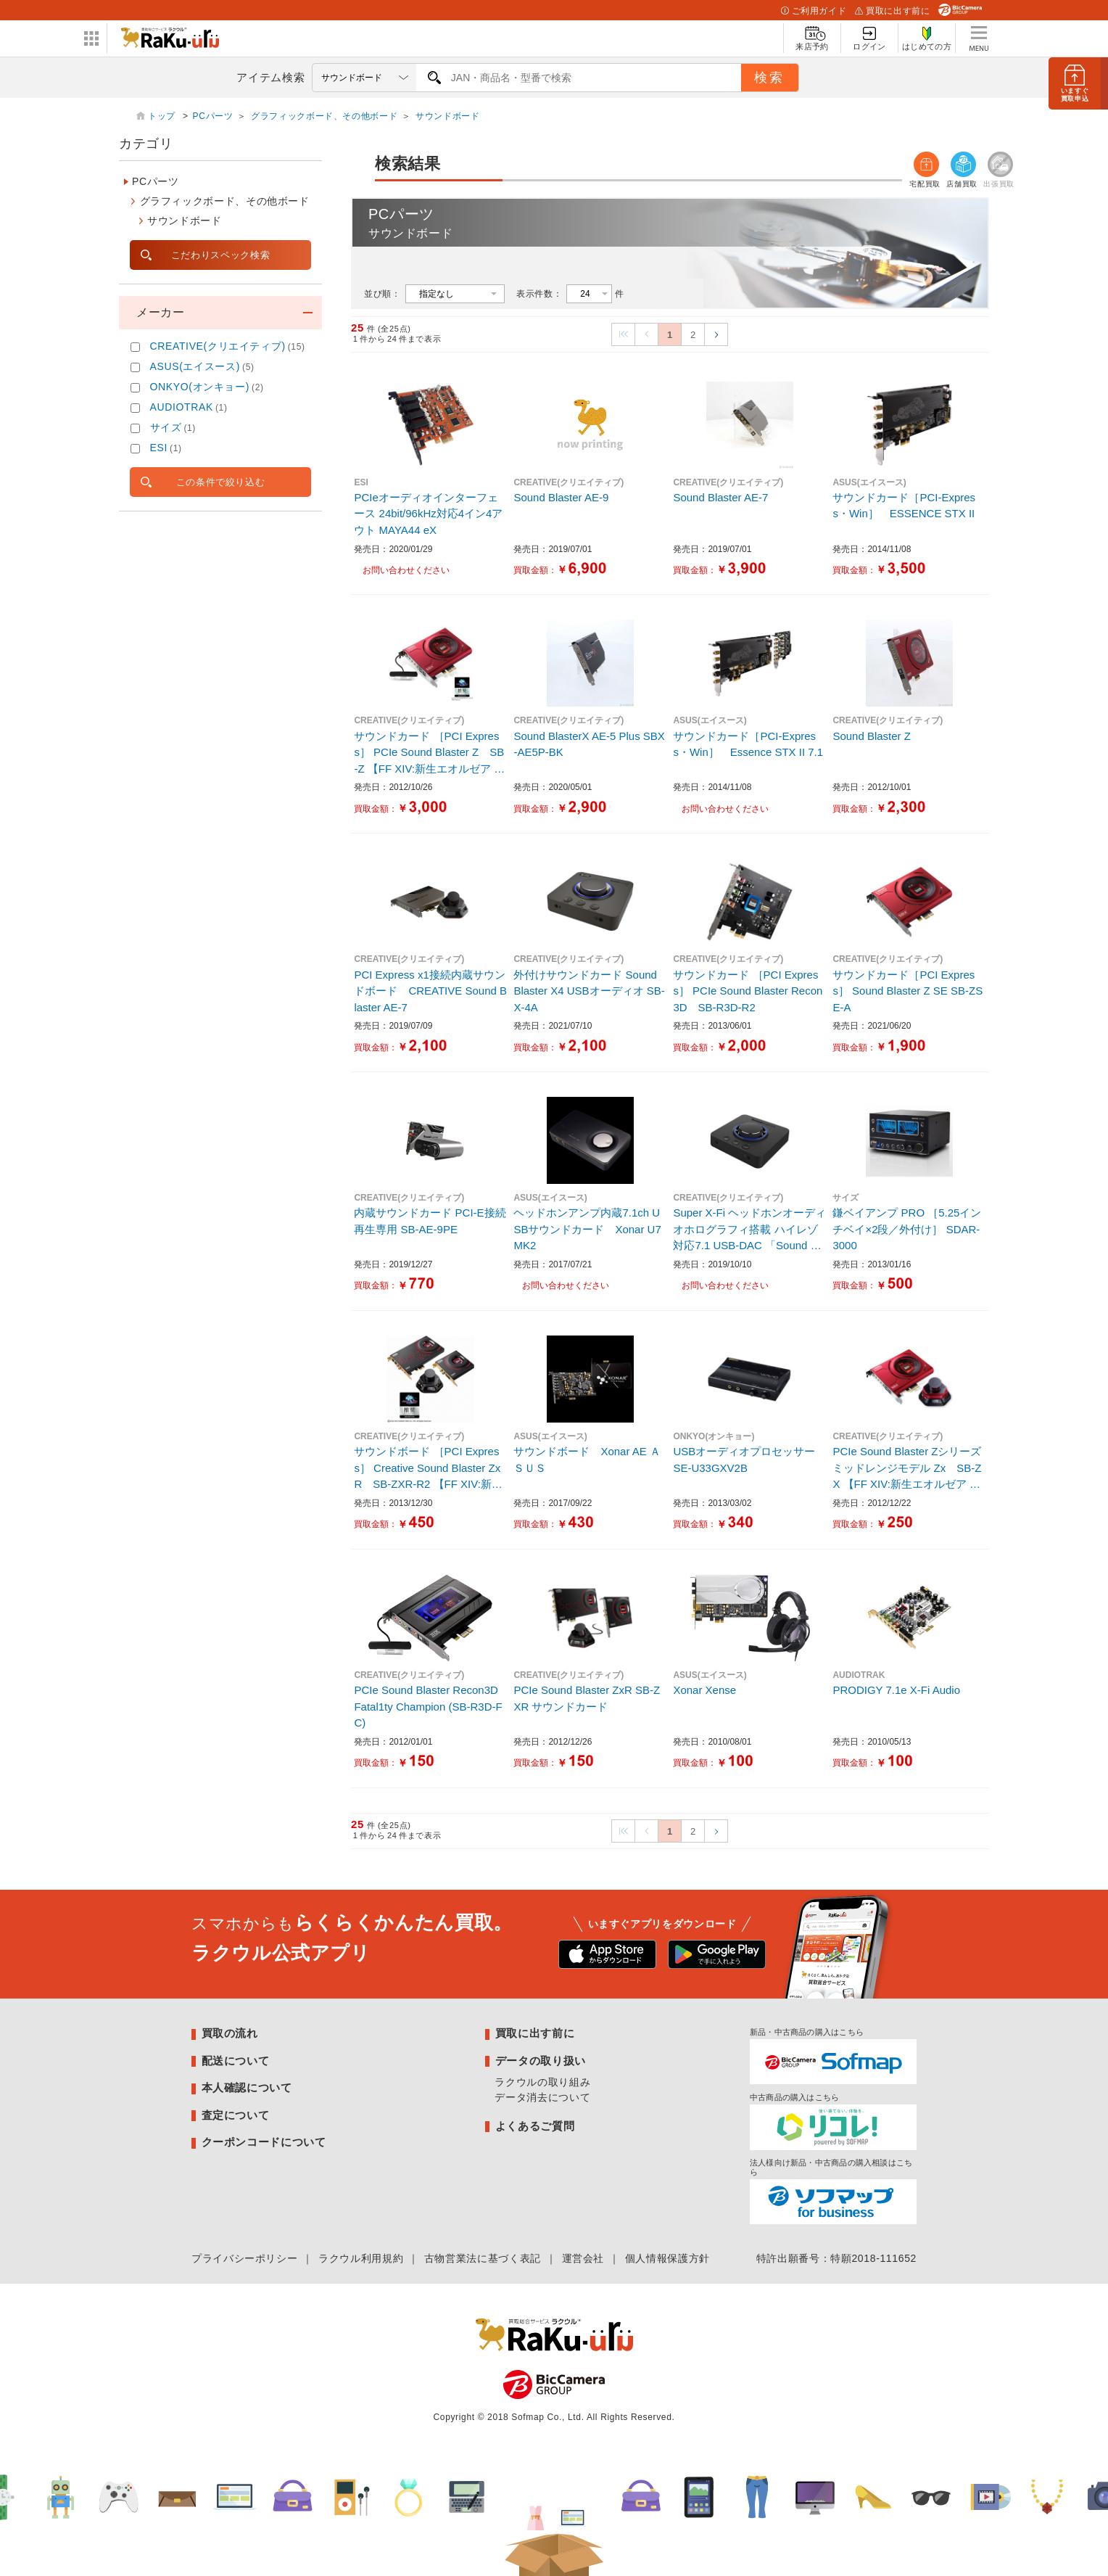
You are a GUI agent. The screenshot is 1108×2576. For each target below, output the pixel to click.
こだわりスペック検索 (220, 255)
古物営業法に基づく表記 (482, 2258)
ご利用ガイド (813, 11)
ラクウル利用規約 (360, 2258)
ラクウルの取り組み (542, 2082)
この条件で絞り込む (220, 482)
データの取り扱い (540, 2060)
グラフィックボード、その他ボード (324, 116)
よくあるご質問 (534, 2126)
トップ (163, 116)
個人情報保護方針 (667, 2258)
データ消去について (542, 2097)
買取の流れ (230, 2033)
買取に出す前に (892, 11)
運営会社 (583, 2258)
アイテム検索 (270, 77)
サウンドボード (447, 116)
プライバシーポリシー (244, 2258)
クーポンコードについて (264, 2142)
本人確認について (247, 2087)
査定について (236, 2115)
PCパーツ (213, 116)
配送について (236, 2060)
